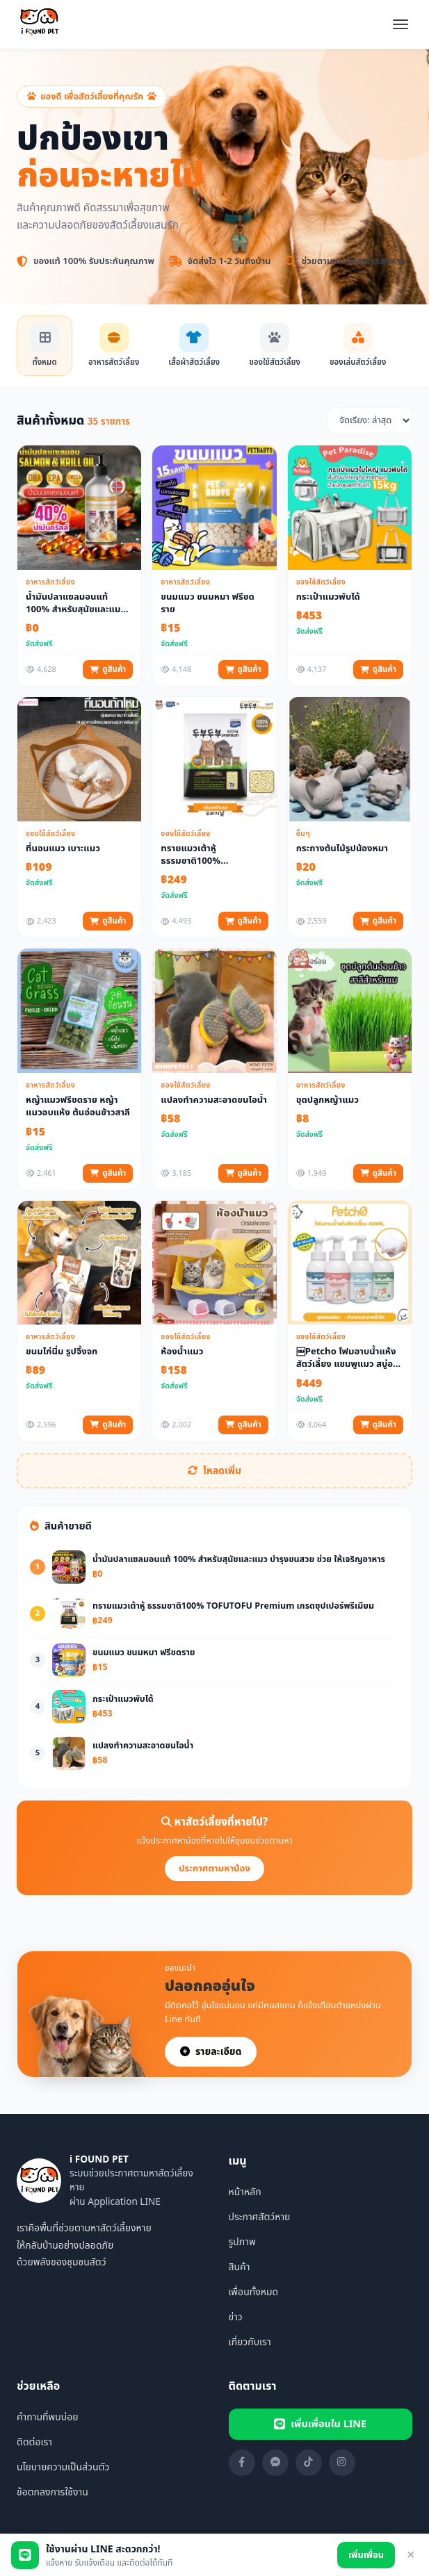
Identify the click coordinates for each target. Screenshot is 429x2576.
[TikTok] (309, 2463)
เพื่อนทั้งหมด (254, 2292)
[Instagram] (342, 2463)
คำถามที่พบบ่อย (48, 2417)
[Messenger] (275, 2463)
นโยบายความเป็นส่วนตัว (63, 2467)
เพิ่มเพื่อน (366, 2555)
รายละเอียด (210, 2051)
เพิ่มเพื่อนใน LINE (320, 2424)
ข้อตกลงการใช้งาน (52, 2492)
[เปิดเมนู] (400, 24)
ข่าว (236, 2317)
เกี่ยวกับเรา (250, 2342)
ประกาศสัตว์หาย (260, 2217)
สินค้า (239, 2267)
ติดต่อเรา (34, 2442)
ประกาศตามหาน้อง (214, 1869)
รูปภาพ (242, 2242)
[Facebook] (242, 2463)
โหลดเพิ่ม (214, 1470)
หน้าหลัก (245, 2192)
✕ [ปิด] (410, 2555)
